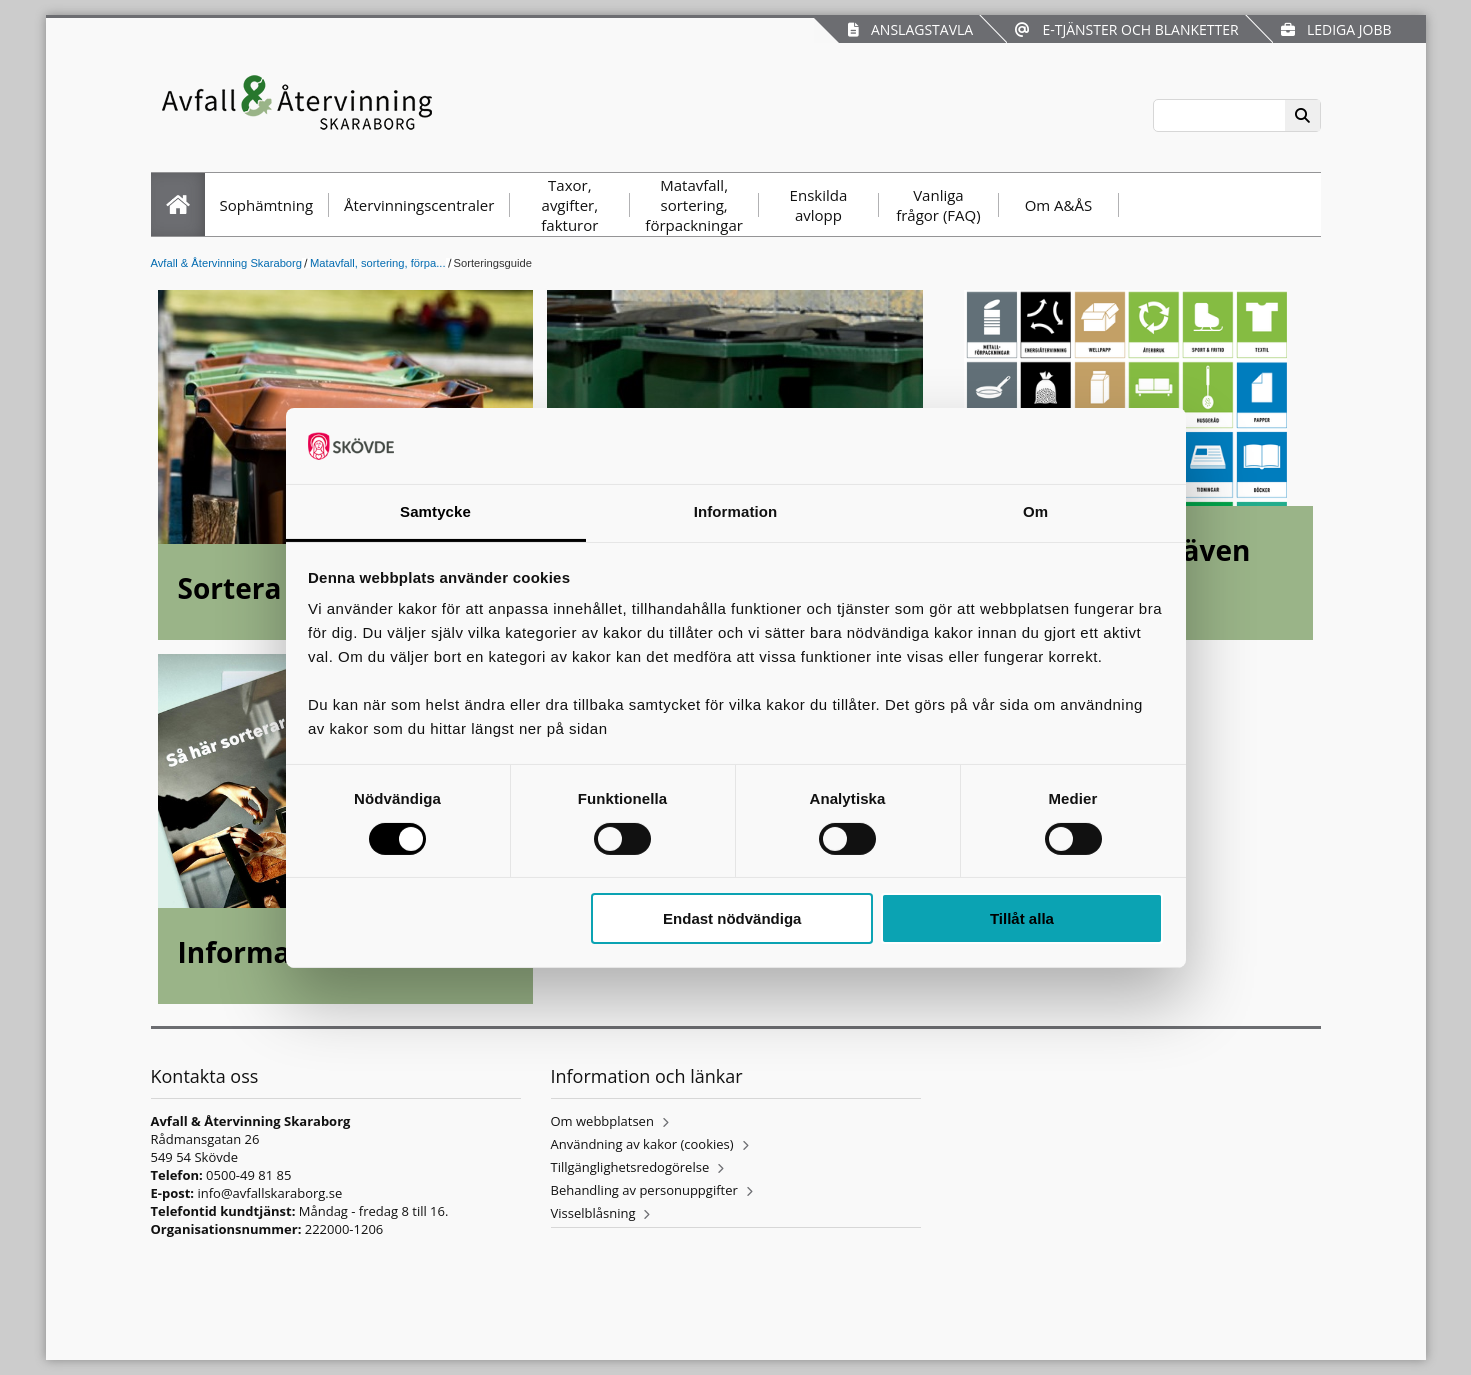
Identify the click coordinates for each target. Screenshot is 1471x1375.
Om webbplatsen (602, 1121)
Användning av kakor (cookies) (642, 1144)
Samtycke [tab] (435, 511)
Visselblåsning (593, 1213)
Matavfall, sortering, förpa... (378, 263)
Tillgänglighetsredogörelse (630, 1167)
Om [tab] (1035, 511)
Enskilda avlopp (819, 205)
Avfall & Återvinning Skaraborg (227, 263)
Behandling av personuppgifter (644, 1190)
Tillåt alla (1022, 918)
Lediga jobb (1336, 29)
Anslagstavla (910, 29)
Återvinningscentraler (419, 205)
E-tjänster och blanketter (1126, 29)
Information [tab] (736, 511)
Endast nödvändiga (732, 918)
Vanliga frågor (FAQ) (938, 205)
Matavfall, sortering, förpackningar (694, 205)
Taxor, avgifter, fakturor (569, 205)
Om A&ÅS (1059, 205)
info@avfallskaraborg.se (269, 1193)
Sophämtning (267, 205)
